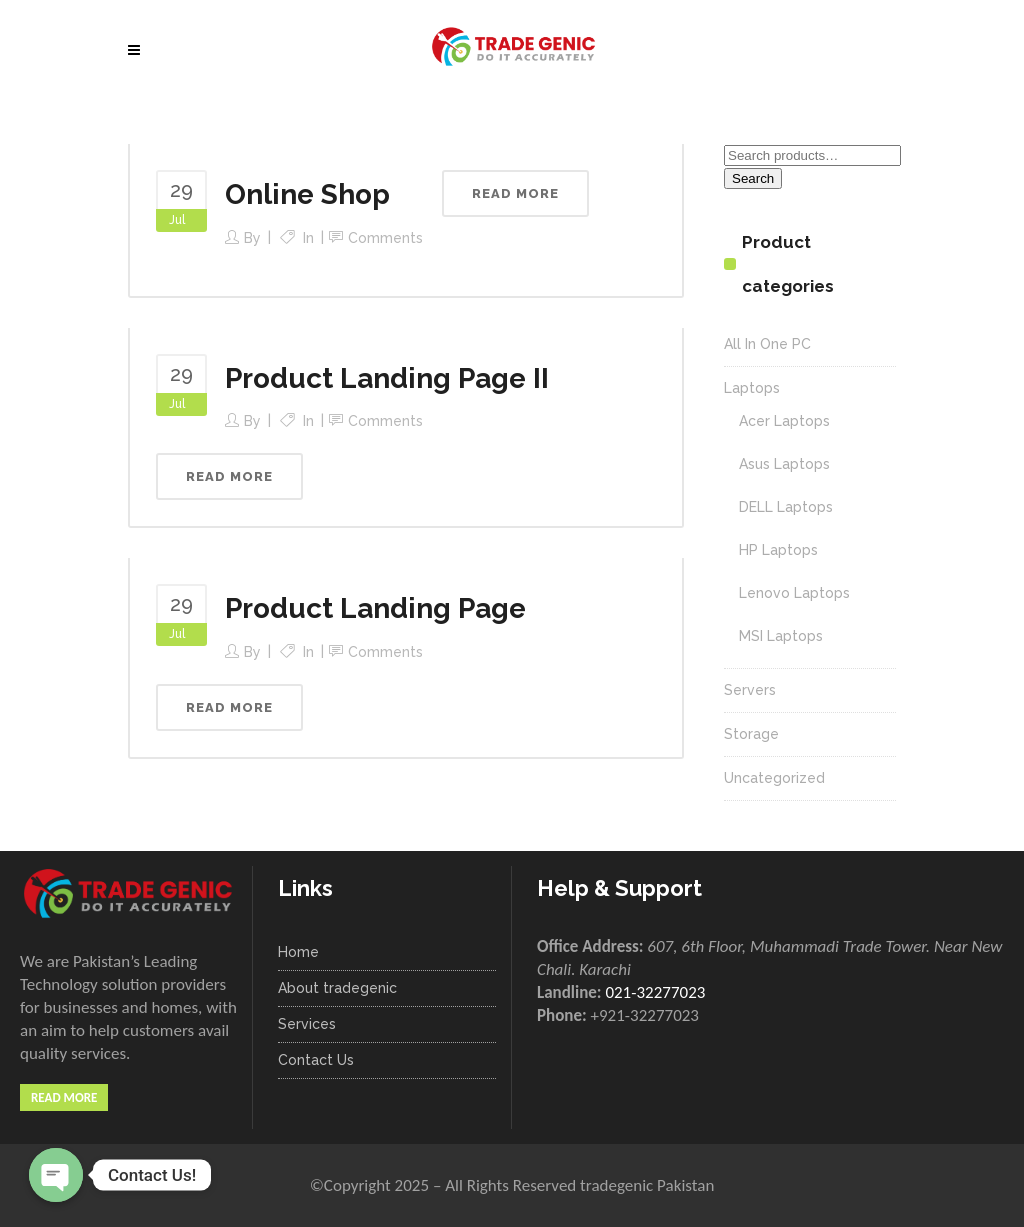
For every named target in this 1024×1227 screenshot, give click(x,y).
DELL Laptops (786, 507)
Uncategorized (774, 778)
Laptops (752, 388)
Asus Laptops (784, 464)
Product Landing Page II (387, 378)
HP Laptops (778, 550)
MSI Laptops (781, 636)
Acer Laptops (784, 421)
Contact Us (316, 1060)
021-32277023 (655, 992)
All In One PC (767, 344)
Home (298, 952)
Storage (751, 734)
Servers (750, 690)
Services (307, 1024)
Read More (64, 1097)
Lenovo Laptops (794, 593)
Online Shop (307, 194)
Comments (385, 238)
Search (753, 178)
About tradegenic (337, 988)
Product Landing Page (375, 608)
